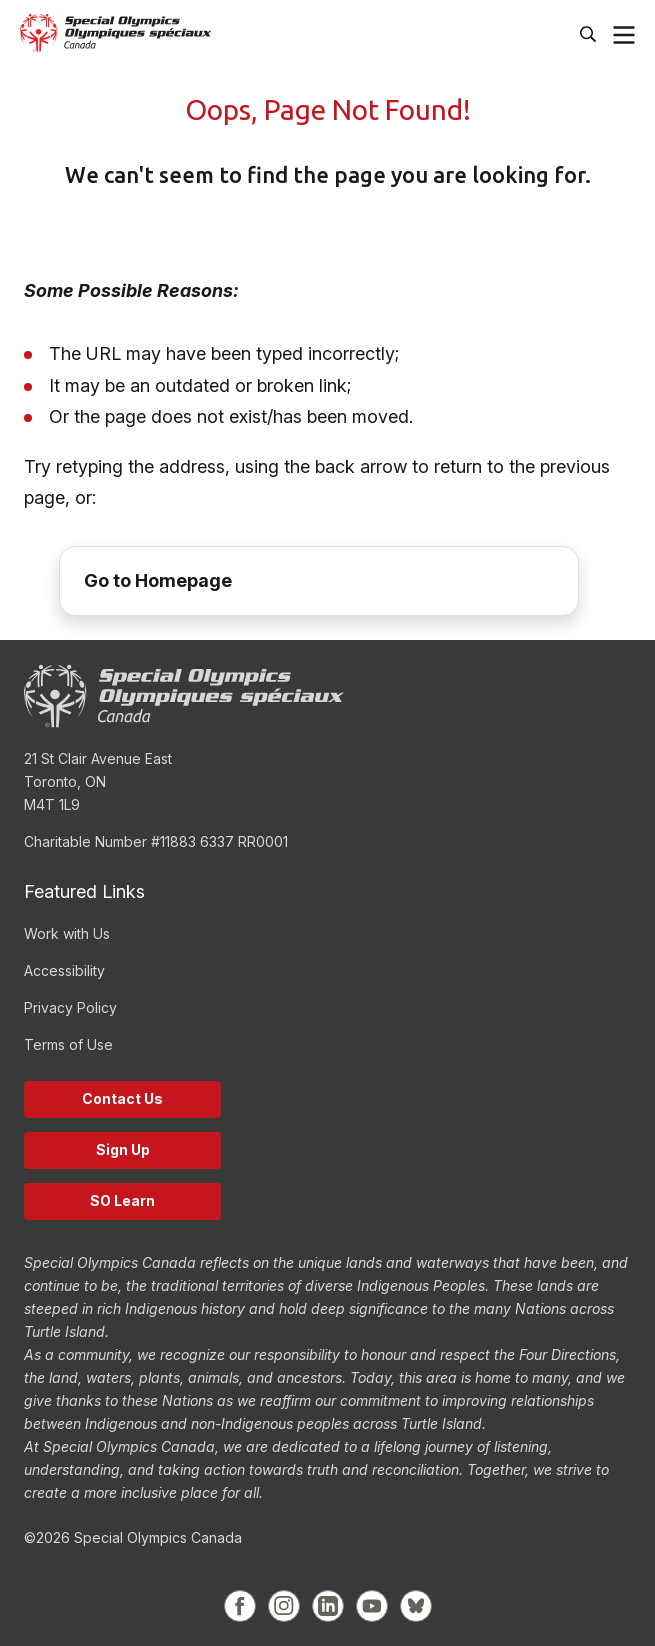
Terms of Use (68, 1044)
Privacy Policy (70, 1007)
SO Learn (122, 1200)
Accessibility (64, 970)
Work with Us (67, 933)
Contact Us (122, 1098)
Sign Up (123, 1149)
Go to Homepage (158, 580)
